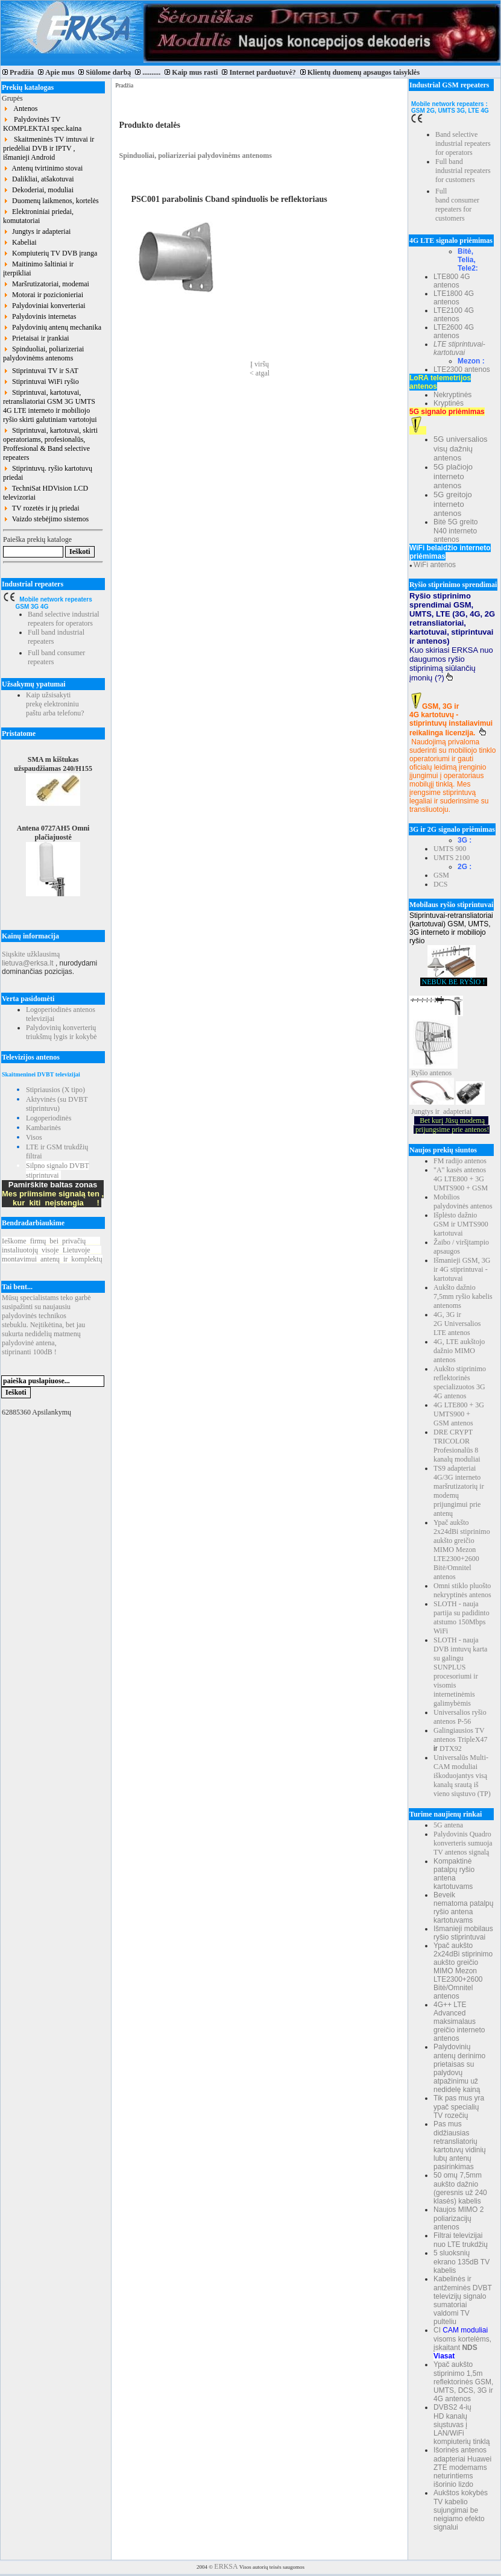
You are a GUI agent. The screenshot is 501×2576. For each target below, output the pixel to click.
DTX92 (451, 1748)
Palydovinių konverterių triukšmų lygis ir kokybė (61, 1032)
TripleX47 (473, 1739)
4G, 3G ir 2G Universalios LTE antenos (457, 1323)
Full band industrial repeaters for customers (463, 170)
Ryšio (419, 1073)
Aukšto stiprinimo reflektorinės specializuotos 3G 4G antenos (459, 1382)
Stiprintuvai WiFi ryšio (41, 381)
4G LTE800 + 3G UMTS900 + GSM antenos (458, 1414)
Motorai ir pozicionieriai (43, 295)
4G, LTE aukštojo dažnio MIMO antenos (459, 1350)
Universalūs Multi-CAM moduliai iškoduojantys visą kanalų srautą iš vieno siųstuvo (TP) (462, 1775)
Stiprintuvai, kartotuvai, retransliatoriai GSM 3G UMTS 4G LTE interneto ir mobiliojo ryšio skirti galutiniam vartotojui (50, 406)
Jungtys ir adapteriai (37, 231)
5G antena (448, 1825)
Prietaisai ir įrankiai (36, 338)
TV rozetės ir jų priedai (41, 508)
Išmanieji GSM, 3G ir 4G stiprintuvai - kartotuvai (461, 1269)
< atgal (259, 373)
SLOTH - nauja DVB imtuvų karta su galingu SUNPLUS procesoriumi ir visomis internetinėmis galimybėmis (460, 1671)
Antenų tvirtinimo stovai (43, 168)
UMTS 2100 (451, 857)
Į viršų (259, 364)
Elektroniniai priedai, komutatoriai (38, 216)
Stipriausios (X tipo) (55, 1089)
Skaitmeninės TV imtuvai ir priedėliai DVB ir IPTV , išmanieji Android (48, 148)
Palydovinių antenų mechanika (52, 327)
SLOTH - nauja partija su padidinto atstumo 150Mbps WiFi (461, 1617)
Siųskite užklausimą (31, 954)
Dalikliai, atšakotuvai (38, 179)
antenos (441, 1073)
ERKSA (226, 2566)
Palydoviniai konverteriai (44, 305)
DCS (440, 884)
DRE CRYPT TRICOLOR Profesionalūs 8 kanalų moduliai (457, 1445)
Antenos (20, 108)
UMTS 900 (449, 848)
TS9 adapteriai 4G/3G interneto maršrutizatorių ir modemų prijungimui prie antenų (458, 1491)
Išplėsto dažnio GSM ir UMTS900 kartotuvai (460, 1224)
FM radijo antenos (460, 1161)
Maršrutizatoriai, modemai (46, 284)
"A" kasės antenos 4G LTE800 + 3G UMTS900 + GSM (460, 1179)
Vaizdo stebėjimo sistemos (46, 519)
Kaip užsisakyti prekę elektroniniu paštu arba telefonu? (55, 704)
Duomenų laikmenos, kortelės (51, 200)
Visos (34, 1137)
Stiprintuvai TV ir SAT (40, 370)
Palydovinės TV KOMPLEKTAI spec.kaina (42, 124)
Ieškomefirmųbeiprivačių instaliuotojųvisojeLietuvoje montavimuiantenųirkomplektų (52, 1250)
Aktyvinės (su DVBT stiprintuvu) (56, 1104)
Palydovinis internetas (39, 316)
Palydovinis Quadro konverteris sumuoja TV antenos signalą (463, 1843)
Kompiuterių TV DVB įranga (50, 253)
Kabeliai (20, 242)
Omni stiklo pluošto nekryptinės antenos (462, 1590)
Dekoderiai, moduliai (38, 190)
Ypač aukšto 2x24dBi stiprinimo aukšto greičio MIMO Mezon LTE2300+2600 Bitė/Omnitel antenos (461, 1549)
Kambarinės (43, 1127)
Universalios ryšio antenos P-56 (460, 1717)
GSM (441, 875)
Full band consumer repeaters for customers (457, 204)
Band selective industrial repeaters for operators (63, 618)
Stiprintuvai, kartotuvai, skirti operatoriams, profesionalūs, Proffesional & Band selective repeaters (50, 444)
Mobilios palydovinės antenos (463, 1201)
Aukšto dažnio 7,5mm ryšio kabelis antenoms (463, 1296)
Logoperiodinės (48, 1118)
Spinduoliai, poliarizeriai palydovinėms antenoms (43, 353)
